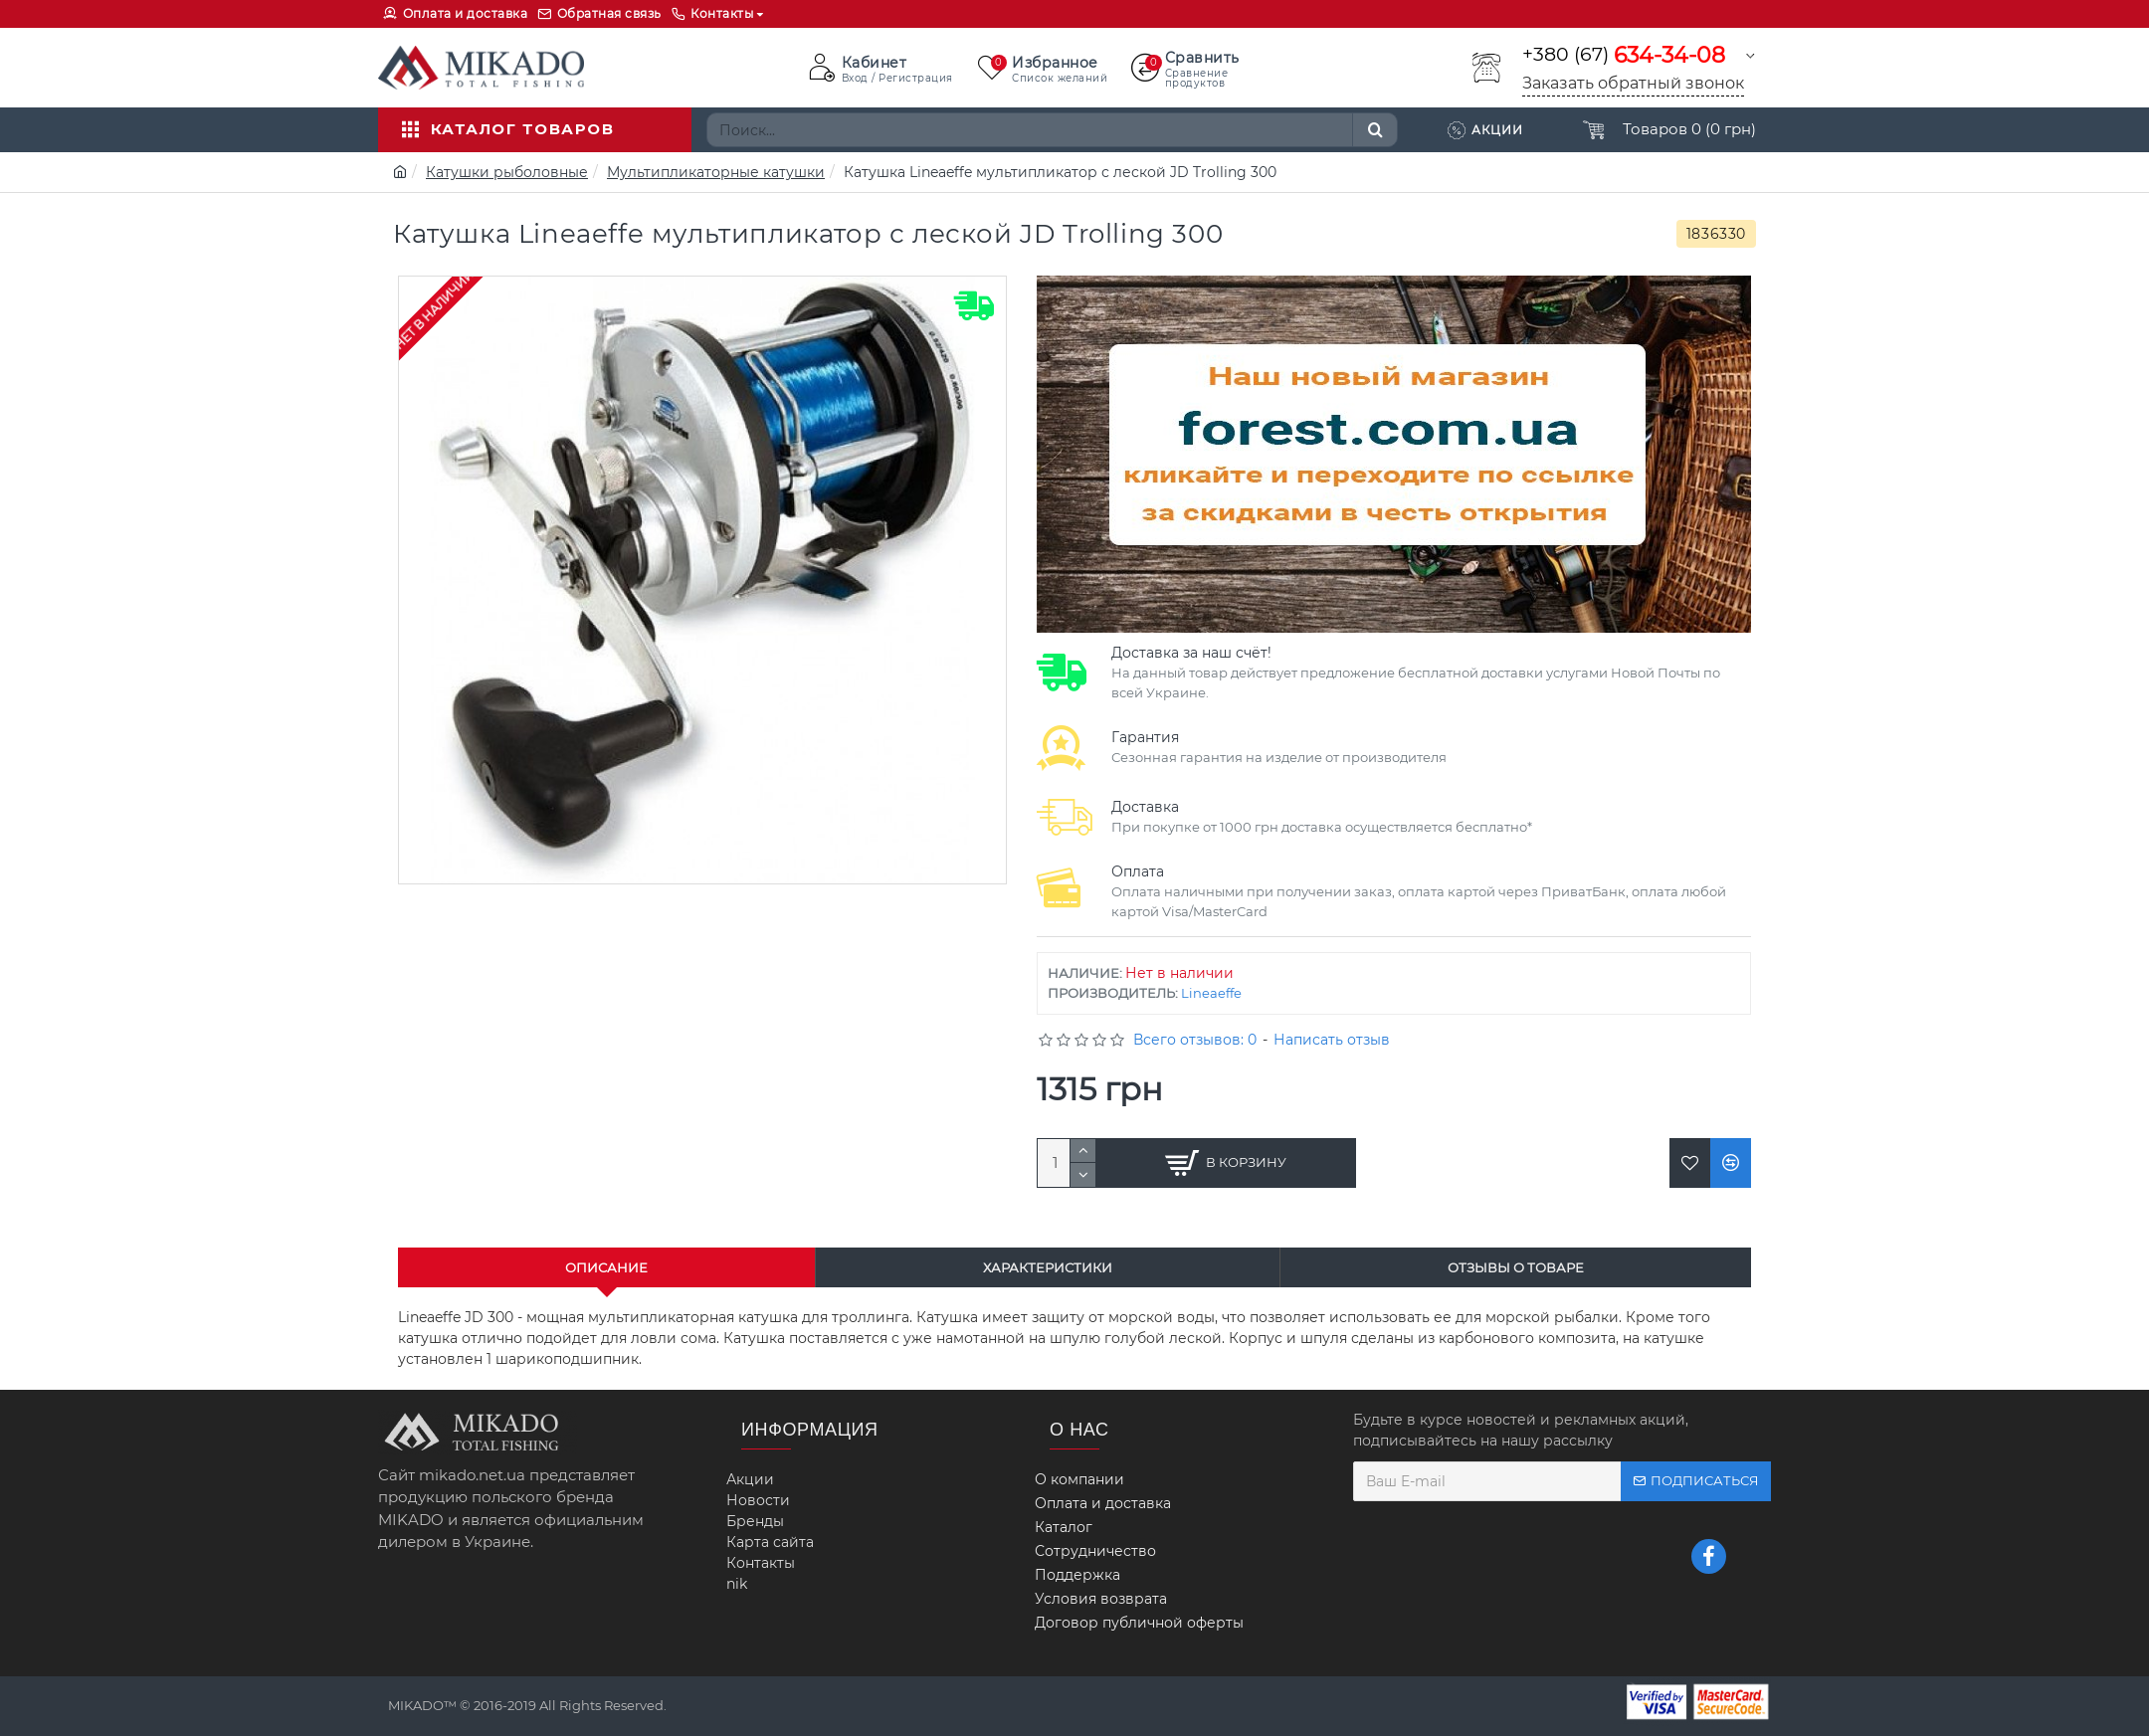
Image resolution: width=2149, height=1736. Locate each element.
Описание (606, 1267)
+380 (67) (1623, 55)
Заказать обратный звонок (1633, 83)
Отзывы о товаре (1516, 1267)
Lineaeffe (1211, 993)
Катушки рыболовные (507, 172)
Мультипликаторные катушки (716, 172)
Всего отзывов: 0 (1195, 1040)
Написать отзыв (1331, 1040)
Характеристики (1047, 1267)
